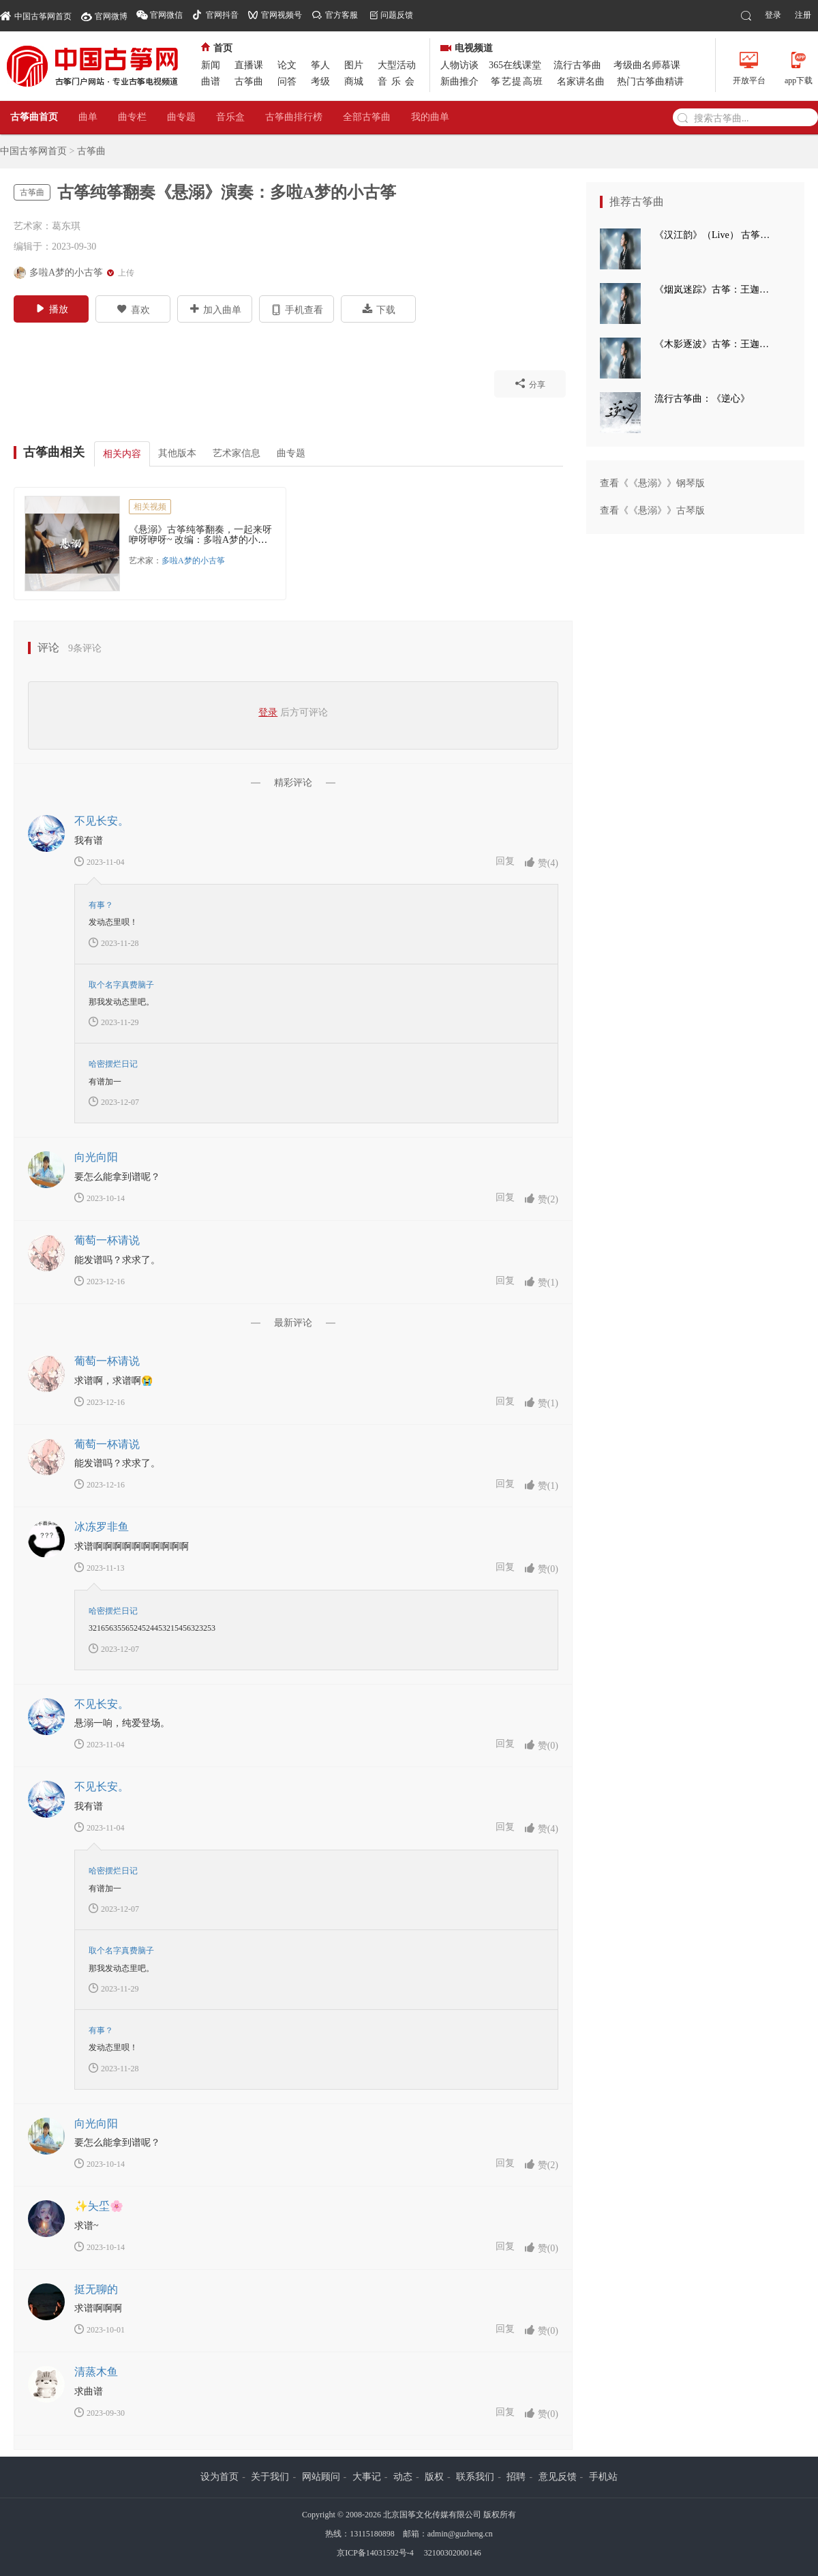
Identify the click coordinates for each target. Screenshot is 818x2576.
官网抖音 (222, 15)
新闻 (210, 65)
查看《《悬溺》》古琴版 (652, 510)
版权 (434, 2477)
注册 (803, 15)
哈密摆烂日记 (113, 1064)
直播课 (248, 65)
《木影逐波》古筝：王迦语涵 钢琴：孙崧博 (715, 344)
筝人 (320, 65)
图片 (353, 65)
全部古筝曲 (367, 117)
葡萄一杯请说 (107, 1240)
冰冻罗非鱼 (101, 1527)
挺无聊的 (96, 2289)
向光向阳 (96, 1157)
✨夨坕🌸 (98, 2206)
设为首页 (219, 2477)
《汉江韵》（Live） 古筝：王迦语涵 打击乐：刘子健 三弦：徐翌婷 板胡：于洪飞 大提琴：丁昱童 (715, 235)
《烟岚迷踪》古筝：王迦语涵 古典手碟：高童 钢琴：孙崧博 (715, 289)
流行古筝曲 (577, 65)
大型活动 (397, 65)
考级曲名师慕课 (647, 65)
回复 (505, 861)
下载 (378, 309)
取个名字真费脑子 (121, 985)
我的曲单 (430, 117)
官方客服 (341, 15)
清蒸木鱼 (96, 2372)
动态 (402, 2477)
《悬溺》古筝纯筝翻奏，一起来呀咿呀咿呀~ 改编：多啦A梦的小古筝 (200, 540)
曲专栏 (132, 117)
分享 (530, 383)
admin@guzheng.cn (460, 2533)
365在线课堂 (515, 65)
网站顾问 (321, 2477)
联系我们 (475, 2477)
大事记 (366, 2477)
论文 (287, 65)
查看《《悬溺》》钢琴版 (652, 483)
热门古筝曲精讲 (650, 81)
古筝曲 (248, 81)
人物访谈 (459, 65)
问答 (287, 81)
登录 (773, 15)
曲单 (87, 117)
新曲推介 (459, 81)
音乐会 (398, 81)
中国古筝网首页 (36, 15)
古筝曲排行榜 (293, 117)
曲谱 (210, 81)
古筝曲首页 (34, 117)
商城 (353, 81)
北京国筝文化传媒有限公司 (432, 2514)
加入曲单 (215, 309)
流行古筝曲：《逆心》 (702, 399)
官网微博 (111, 16)
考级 (320, 81)
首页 (216, 48)
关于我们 (270, 2477)
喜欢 (133, 309)
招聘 (516, 2477)
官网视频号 (281, 15)
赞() (541, 862)
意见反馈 (558, 2477)
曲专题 (181, 117)
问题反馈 (396, 15)
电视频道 (466, 48)
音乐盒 (230, 117)
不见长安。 (101, 821)
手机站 (603, 2477)
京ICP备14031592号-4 (375, 2553)
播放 (51, 308)
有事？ (101, 905)
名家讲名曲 (581, 81)
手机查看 (297, 309)
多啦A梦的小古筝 (193, 560)
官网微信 (166, 15)
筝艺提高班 (517, 81)
